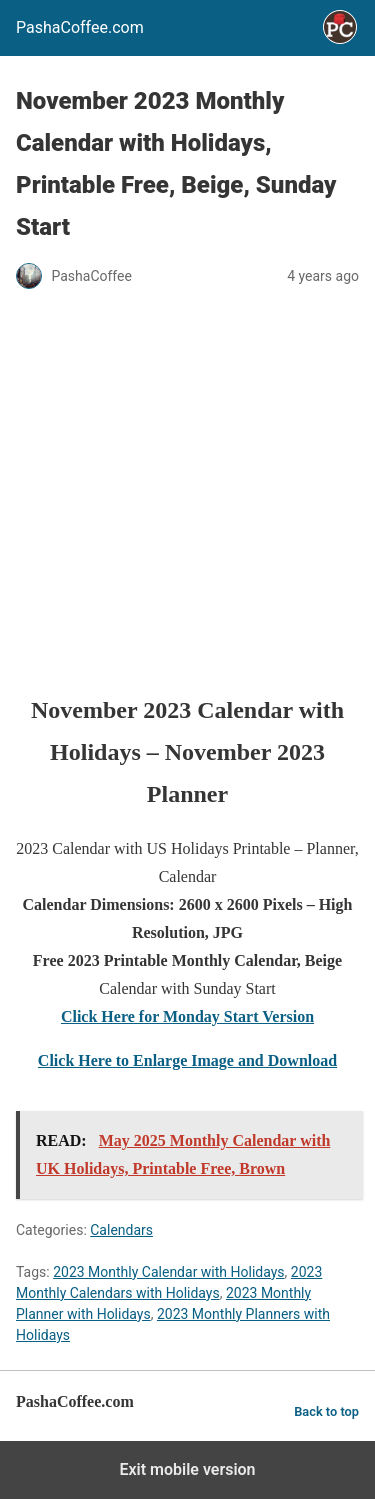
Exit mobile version (187, 1469)
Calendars (121, 1230)
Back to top (326, 1411)
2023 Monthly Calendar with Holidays (168, 1272)
